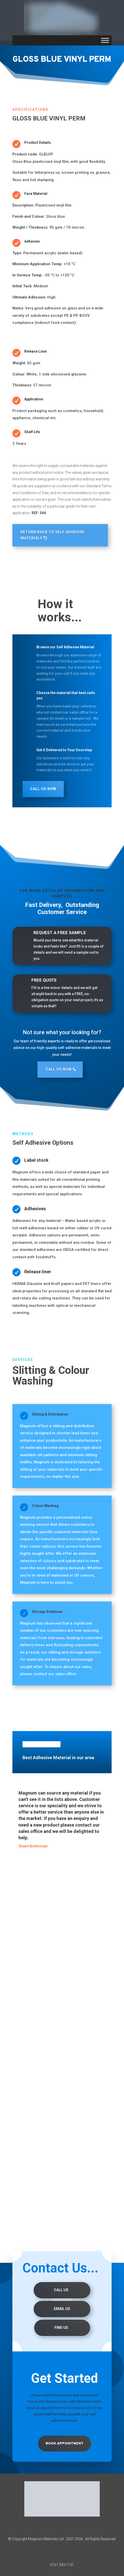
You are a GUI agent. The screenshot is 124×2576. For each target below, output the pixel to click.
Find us (61, 2328)
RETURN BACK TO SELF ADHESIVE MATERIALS (52, 535)
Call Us (61, 2290)
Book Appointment (65, 2443)
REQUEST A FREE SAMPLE (59, 932)
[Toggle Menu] (105, 40)
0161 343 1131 (62, 2565)
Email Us (62, 2309)
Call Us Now (43, 789)
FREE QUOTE (44, 980)
